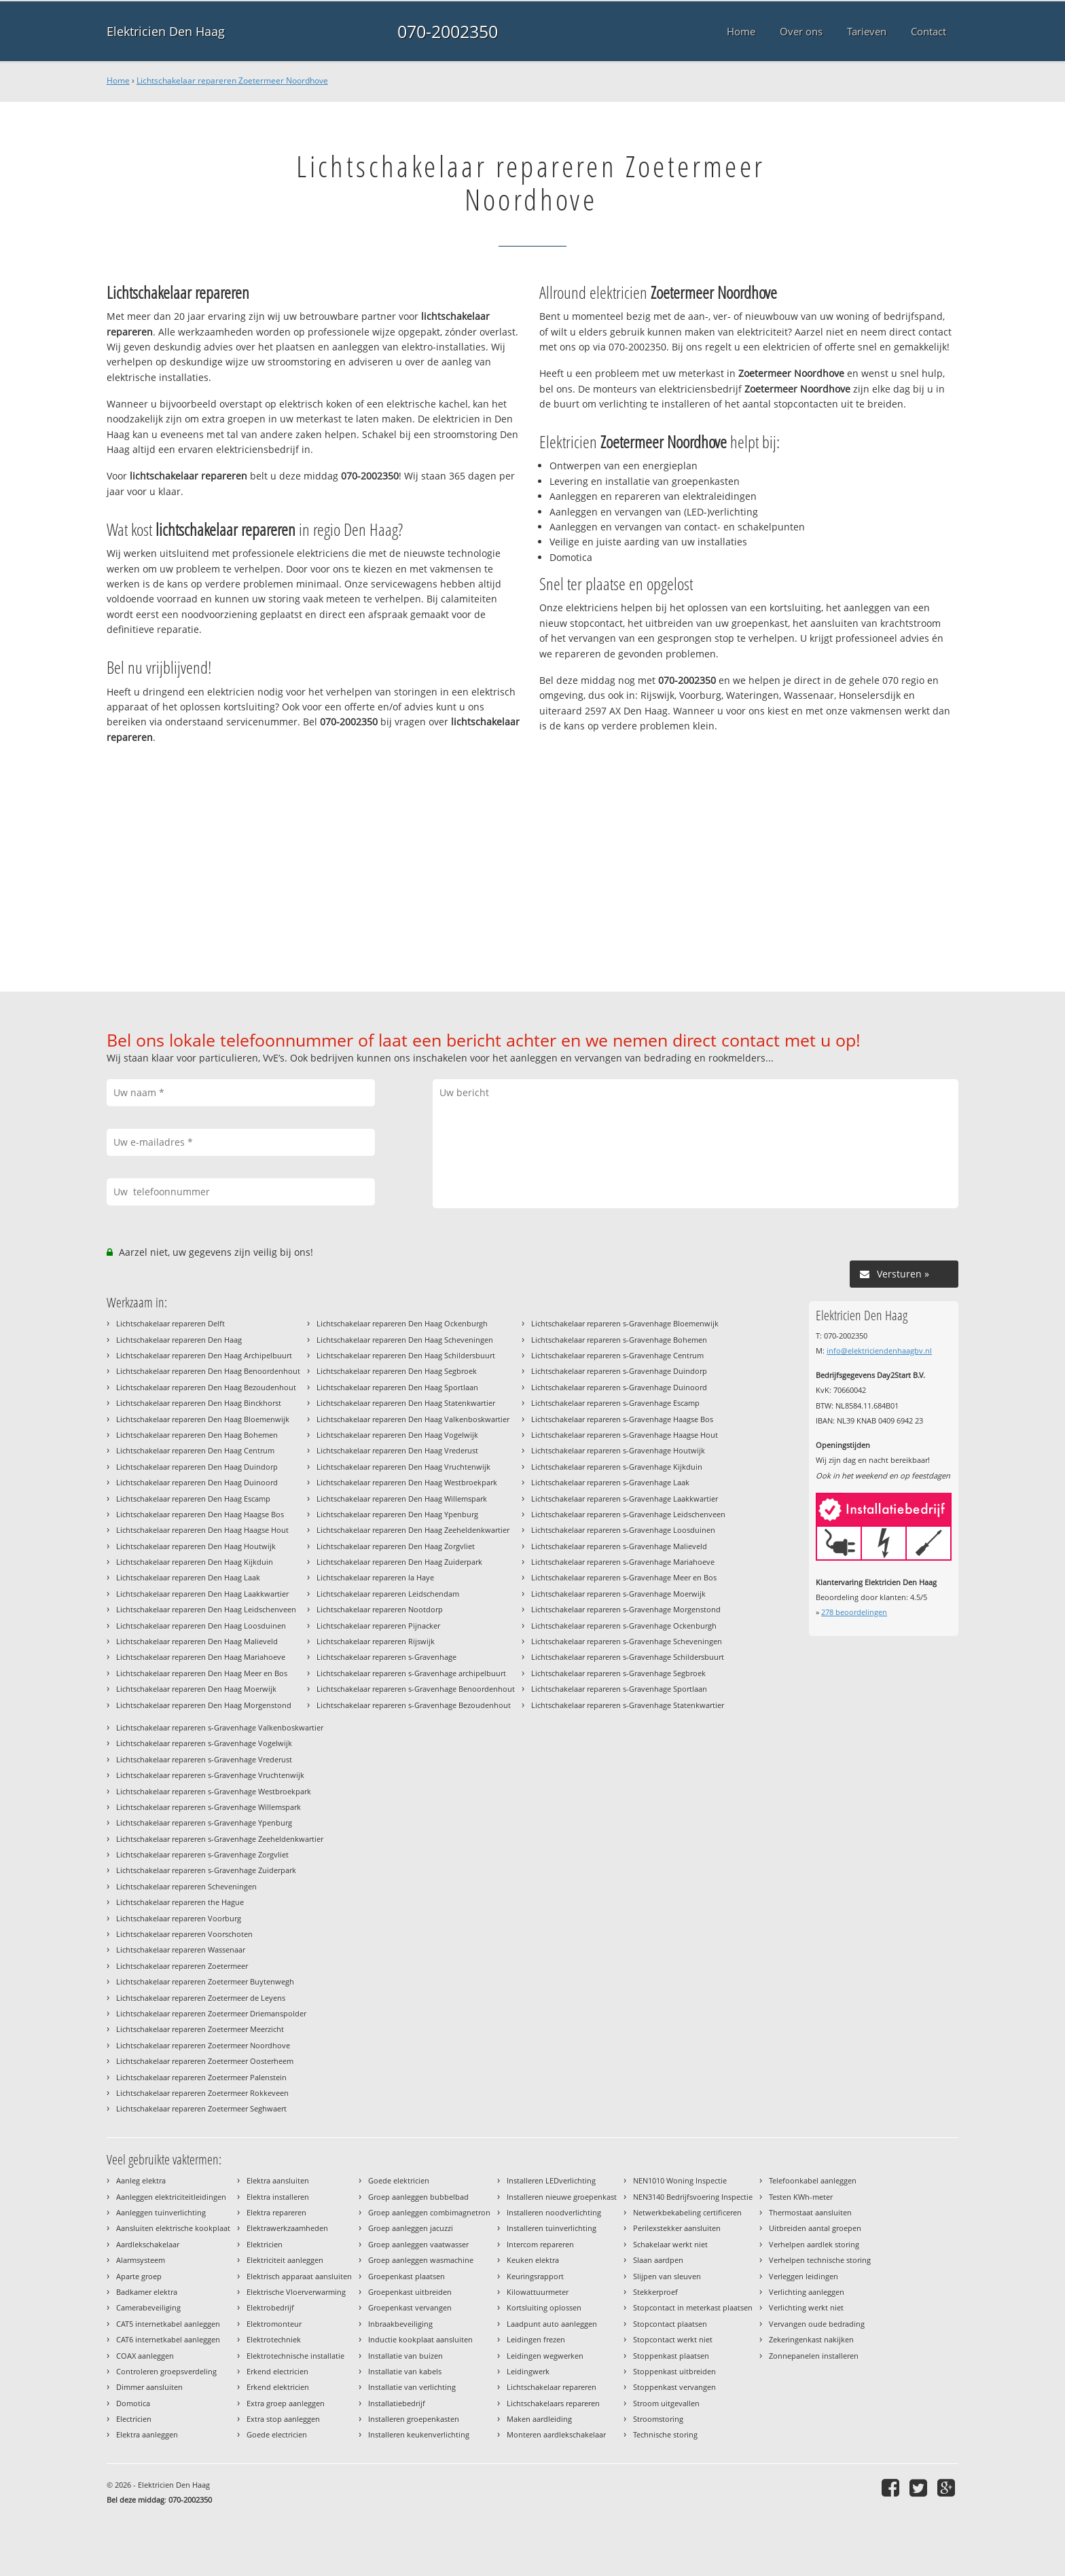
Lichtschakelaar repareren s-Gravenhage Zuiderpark (206, 1870)
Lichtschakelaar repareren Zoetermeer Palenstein (201, 2077)
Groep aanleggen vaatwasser (418, 2244)
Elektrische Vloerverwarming (296, 2292)
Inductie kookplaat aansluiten (420, 2339)
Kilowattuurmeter (537, 2292)
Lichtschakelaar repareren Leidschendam (388, 1594)
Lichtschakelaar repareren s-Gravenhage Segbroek (618, 1673)
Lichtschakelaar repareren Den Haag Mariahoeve (200, 1657)
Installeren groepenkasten (413, 2419)
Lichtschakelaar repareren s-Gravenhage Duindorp (619, 1371)
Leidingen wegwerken (545, 2356)
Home (118, 80)
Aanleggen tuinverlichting (161, 2212)
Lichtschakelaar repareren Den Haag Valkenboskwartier (413, 1419)
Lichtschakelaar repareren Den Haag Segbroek (397, 1371)
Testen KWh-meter (801, 2197)
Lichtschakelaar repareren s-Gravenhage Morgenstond (626, 1609)
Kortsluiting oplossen (544, 2307)
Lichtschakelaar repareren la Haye (375, 1577)
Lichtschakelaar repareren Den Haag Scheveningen (405, 1340)
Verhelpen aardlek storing (814, 2244)
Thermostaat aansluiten (810, 2212)
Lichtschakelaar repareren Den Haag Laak (188, 1577)
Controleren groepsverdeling (166, 2371)
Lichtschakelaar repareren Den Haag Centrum (195, 1450)
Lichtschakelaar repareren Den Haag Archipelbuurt (204, 1355)
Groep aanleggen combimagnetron (429, 2212)
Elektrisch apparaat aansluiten (299, 2276)
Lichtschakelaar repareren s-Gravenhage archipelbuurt (411, 1673)
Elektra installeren (278, 2197)
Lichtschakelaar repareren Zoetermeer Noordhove (232, 80)
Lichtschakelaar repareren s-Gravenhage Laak (610, 1482)
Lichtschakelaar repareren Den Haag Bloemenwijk (202, 1419)
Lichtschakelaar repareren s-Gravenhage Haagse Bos (622, 1419)
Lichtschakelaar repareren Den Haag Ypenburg (397, 1514)
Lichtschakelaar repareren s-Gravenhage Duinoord (619, 1387)
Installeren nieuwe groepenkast (562, 2197)
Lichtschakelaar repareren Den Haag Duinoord (197, 1482)
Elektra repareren (276, 2212)
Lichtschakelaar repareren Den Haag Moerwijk (196, 1689)
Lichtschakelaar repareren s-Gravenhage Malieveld (619, 1546)
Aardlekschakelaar (147, 2244)
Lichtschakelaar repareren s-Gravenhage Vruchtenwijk (210, 1775)
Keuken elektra (533, 2260)
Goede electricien (277, 2434)
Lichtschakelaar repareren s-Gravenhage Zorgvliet (202, 1854)
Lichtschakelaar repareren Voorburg (178, 1918)
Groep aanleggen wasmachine (420, 2260)
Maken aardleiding (539, 2419)
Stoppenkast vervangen (674, 2387)
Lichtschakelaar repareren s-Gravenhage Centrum (617, 1355)
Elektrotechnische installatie (295, 2356)
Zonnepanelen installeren (814, 2356)
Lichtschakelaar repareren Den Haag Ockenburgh (402, 1323)
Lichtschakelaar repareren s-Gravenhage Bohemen (619, 1340)
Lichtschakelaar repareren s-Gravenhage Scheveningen (626, 1641)
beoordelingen (854, 1612)
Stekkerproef (655, 2292)
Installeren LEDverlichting (551, 2180)
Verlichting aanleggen (806, 2292)
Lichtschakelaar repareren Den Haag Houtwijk (196, 1546)
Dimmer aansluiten (149, 2387)
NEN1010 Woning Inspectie (680, 2180)
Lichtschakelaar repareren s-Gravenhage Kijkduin (616, 1467)
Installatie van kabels (404, 2371)
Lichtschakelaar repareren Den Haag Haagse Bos (200, 1514)
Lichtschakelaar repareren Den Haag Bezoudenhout (206, 1387)
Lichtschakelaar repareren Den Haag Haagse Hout (202, 1530)
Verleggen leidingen (803, 2276)
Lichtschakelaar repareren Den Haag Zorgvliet (396, 1546)
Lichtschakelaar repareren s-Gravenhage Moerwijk (618, 1594)
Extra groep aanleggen (286, 2403)
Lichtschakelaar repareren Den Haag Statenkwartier (406, 1403)
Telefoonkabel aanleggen (812, 2180)
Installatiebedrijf (396, 2403)
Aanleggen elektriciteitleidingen (171, 2197)
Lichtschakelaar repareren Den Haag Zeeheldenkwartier (413, 1530)
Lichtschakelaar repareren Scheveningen (186, 1886)
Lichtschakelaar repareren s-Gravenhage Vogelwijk (204, 1743)
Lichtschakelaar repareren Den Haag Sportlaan (397, 1387)
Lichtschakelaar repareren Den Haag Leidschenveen (206, 1609)
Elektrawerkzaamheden (287, 2228)
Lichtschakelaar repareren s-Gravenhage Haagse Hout (624, 1435)
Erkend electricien (277, 2371)
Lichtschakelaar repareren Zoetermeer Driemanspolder (211, 2013)
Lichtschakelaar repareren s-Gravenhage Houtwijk (618, 1450)
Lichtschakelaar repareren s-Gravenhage (386, 1657)
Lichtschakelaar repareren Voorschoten (184, 1934)
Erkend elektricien (278, 2387)
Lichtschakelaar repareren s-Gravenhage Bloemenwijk (625, 1323)
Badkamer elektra (146, 2292)
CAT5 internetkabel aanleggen (168, 2324)
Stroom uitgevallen (666, 2403)
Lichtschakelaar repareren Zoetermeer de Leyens (200, 1998)
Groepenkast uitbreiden (410, 2292)
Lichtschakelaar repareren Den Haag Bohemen (197, 1435)
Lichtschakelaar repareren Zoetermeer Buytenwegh (205, 1981)
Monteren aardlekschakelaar (556, 2434)
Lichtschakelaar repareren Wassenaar (180, 1949)
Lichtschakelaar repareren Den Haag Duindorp (197, 1467)
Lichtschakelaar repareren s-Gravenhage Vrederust (204, 1759)
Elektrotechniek (274, 2339)
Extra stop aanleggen (283, 2419)
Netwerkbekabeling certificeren (687, 2212)
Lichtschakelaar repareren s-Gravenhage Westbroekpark (213, 1791)
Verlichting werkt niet (806, 2307)
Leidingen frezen (536, 2339)
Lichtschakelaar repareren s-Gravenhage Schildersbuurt (627, 1657)
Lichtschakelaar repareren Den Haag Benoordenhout (208, 1371)
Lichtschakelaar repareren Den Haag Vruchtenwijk (403, 1467)
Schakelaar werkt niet (670, 2244)
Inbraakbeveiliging (400, 2324)
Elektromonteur (274, 2324)
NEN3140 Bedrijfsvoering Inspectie (693, 2197)
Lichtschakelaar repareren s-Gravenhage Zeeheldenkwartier (219, 1839)
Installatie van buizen (405, 2356)
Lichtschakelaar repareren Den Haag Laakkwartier (202, 1594)
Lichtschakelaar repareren (551, 2387)
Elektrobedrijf (270, 2307)
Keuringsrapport (535, 2276)
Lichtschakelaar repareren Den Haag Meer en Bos (201, 1673)
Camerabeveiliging (148, 2307)
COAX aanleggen (145, 2356)
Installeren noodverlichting (554, 2212)
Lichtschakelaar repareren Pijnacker (378, 1625)
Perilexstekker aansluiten (677, 2228)
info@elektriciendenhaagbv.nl (879, 1350)
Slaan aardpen (658, 2260)
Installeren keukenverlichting (418, 2434)
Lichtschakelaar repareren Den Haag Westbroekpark (407, 1482)
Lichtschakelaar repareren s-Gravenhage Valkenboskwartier (219, 1727)
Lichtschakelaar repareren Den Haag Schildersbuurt (406, 1355)
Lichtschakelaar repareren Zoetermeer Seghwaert (201, 2108)
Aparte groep (139, 2276)
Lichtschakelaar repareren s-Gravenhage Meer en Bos (624, 1577)
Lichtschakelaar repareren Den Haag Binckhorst (198, 1403)
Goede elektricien (398, 2180)
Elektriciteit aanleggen (285, 2260)
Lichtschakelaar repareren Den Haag (179, 1340)
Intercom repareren (540, 2244)
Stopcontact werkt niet (672, 2339)
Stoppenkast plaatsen (671, 2356)
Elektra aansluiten (278, 2180)
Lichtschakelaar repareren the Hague (180, 1902)
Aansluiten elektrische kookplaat (173, 2228)
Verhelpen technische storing (820, 2260)
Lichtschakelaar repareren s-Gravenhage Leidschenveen (628, 1514)
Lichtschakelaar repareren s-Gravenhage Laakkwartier (624, 1498)
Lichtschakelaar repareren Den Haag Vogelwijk (397, 1435)
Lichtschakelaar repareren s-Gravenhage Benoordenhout (416, 1689)
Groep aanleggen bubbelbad (418, 2197)
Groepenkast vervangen (410, 2307)
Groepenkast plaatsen (406, 2276)
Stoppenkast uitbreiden (674, 2371)
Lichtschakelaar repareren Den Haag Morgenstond (203, 1705)
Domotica (133, 2403)
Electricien (133, 2419)
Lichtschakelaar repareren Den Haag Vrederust (397, 1450)
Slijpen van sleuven (667, 2276)
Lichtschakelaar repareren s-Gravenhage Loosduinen (623, 1530)
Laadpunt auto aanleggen (552, 2324)
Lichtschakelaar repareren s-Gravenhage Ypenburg (204, 1822)
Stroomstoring (658, 2419)
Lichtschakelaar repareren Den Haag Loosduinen (201, 1625)
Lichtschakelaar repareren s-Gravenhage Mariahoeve (623, 1562)
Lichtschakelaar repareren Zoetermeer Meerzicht (200, 2029)
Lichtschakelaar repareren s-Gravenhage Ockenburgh (624, 1625)
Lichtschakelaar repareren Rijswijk (376, 1641)
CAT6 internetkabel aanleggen (168, 2339)
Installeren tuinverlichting (551, 2228)
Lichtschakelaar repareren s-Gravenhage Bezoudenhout (414, 1705)
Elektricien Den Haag (166, 31)
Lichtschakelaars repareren (553, 2403)
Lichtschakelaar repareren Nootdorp (380, 1609)
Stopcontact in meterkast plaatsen (693, 2307)
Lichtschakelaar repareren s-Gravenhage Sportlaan (619, 1689)
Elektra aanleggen (147, 2434)
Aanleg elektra (141, 2180)
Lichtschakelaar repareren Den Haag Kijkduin (194, 1562)
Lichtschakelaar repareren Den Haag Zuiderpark (399, 1562)
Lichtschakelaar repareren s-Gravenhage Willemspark (208, 1807)
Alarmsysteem (140, 2260)
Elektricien (265, 2244)
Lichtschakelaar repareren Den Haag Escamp (193, 1498)
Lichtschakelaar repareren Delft (170, 1323)
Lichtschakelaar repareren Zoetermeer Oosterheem (204, 2061)
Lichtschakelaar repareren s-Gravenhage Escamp (615, 1403)
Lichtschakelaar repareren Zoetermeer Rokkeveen (202, 2093)
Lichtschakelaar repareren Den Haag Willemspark (402, 1498)
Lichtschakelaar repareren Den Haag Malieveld (197, 1641)
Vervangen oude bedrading (817, 2324)
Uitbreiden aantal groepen (815, 2228)
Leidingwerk (528, 2371)
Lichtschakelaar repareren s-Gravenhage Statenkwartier (627, 1705)
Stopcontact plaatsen (670, 2324)
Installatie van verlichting (412, 2387)
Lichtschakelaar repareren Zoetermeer (182, 1966)
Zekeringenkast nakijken (811, 2339)
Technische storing (665, 2434)
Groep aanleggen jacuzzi (410, 2228)
